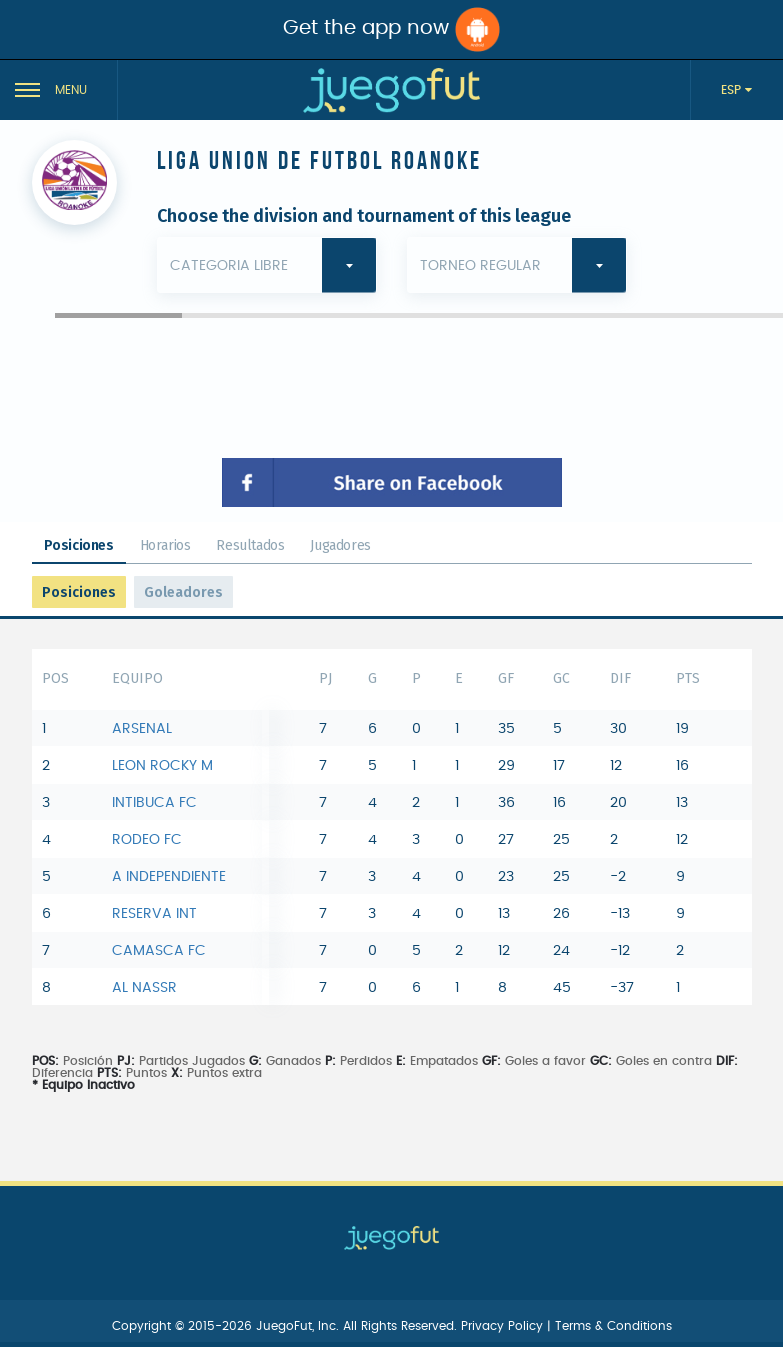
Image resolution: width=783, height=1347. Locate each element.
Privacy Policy (504, 1326)
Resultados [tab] (250, 545)
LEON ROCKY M (162, 766)
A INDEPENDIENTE (169, 877)
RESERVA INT (154, 914)
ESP (733, 90)
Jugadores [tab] (340, 545)
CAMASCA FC (159, 951)
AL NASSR (144, 988)
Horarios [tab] (165, 545)
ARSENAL (142, 729)
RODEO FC (147, 840)
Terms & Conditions (613, 1326)
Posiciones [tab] (79, 545)
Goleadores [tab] (183, 592)
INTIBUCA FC (154, 803)
